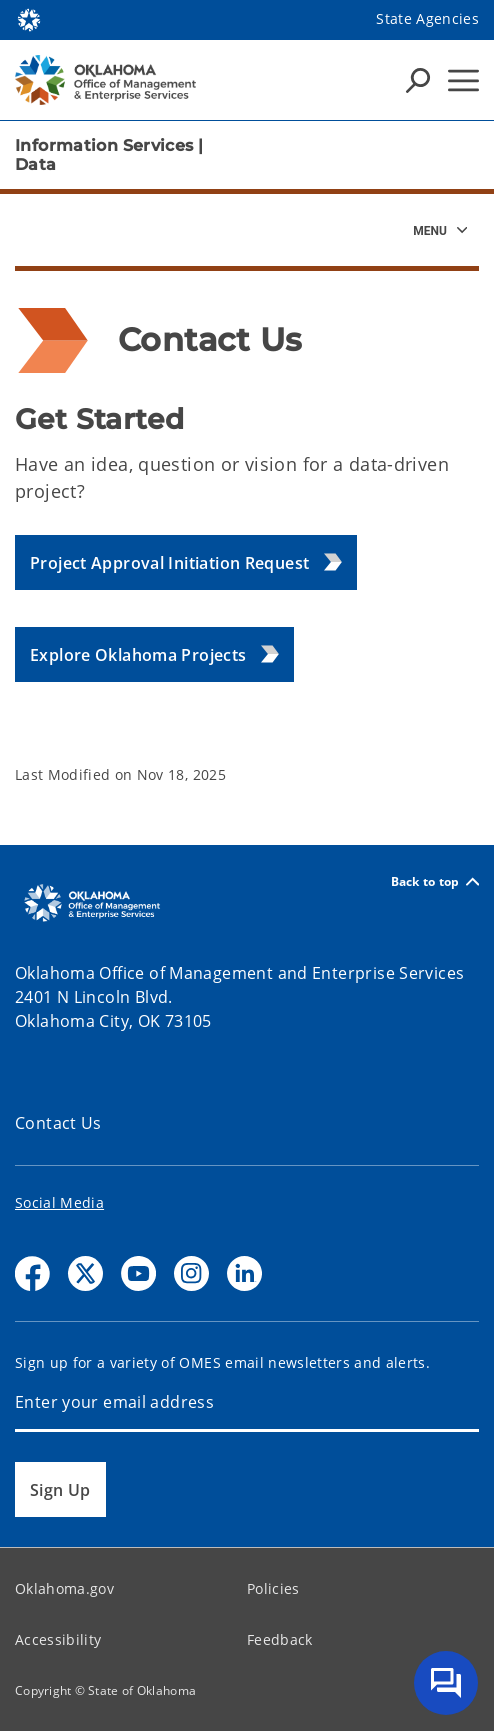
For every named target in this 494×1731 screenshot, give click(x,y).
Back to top (435, 881)
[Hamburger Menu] (463, 80)
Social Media (59, 1202)
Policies (273, 1588)
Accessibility (58, 1639)
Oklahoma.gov (64, 1588)
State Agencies (427, 18)
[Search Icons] (418, 80)
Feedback (280, 1639)
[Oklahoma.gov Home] (29, 18)
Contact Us (58, 1123)
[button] (186, 562)
